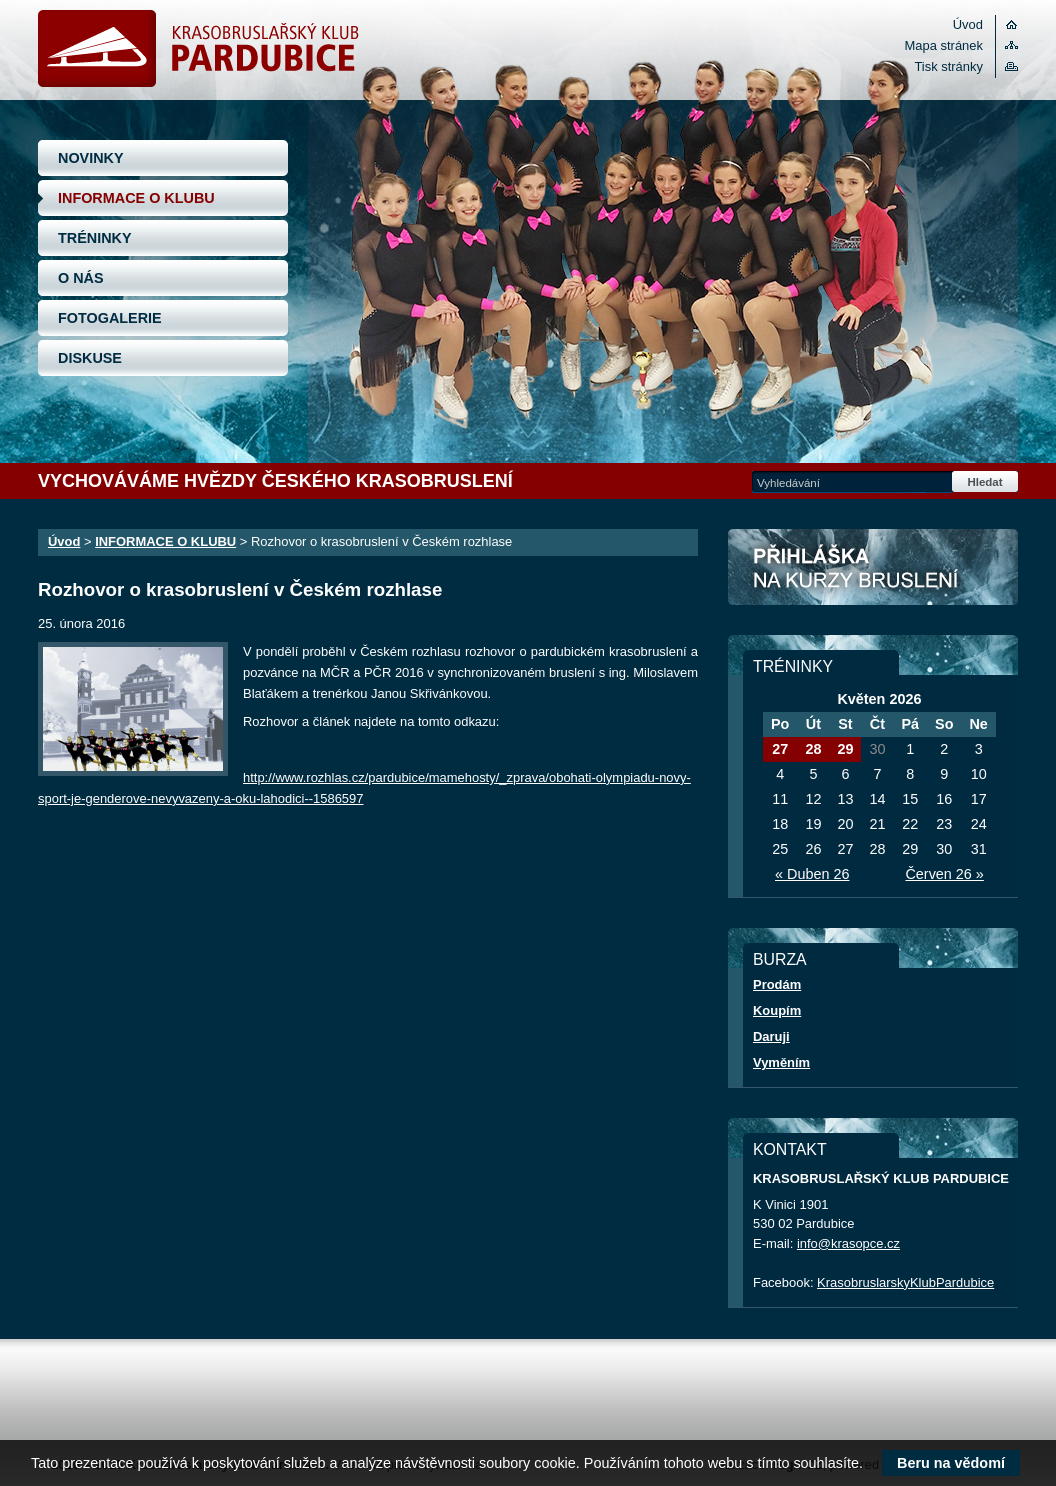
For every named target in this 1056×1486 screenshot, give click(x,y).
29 (845, 749)
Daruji (771, 1036)
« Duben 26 (812, 874)
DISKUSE (90, 358)
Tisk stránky (948, 66)
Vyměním (781, 1062)
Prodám (777, 984)
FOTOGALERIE (110, 318)
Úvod (968, 24)
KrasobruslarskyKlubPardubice (905, 1282)
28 (813, 749)
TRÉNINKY (95, 238)
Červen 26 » (944, 874)
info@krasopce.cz (848, 1243)
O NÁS (81, 278)
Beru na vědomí (951, 1463)
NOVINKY (91, 158)
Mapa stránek (944, 45)
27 (780, 749)
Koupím (777, 1010)
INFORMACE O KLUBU (136, 198)
